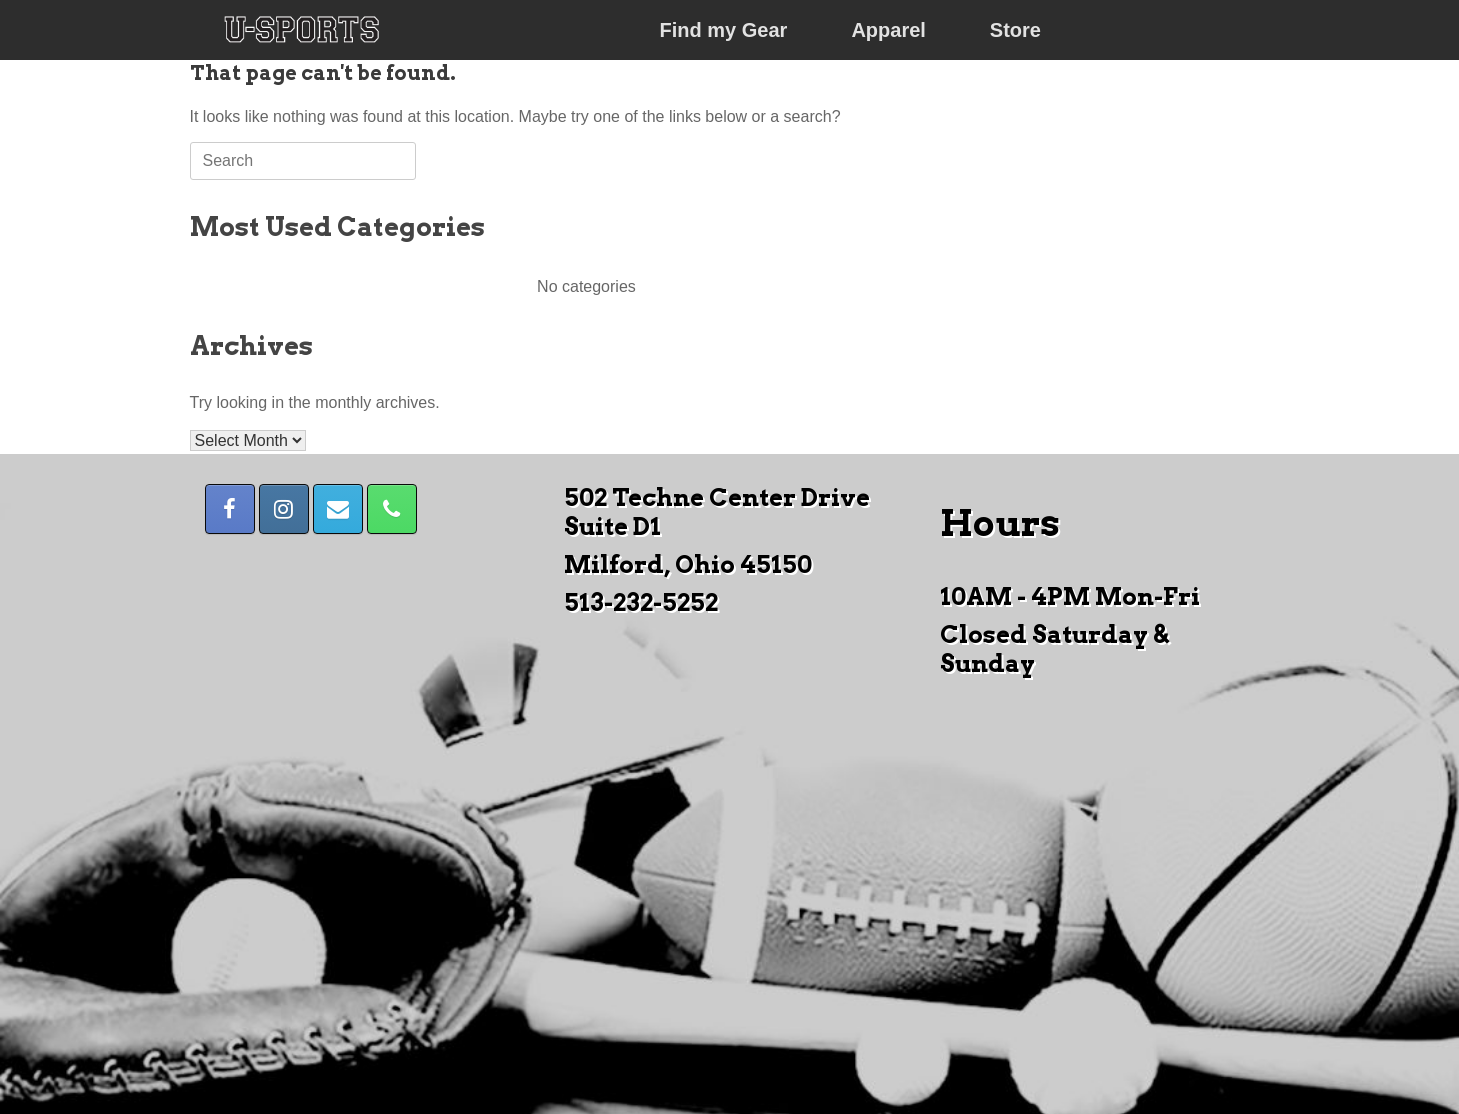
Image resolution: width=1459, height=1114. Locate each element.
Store (1015, 30)
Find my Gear (724, 30)
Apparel (888, 30)
